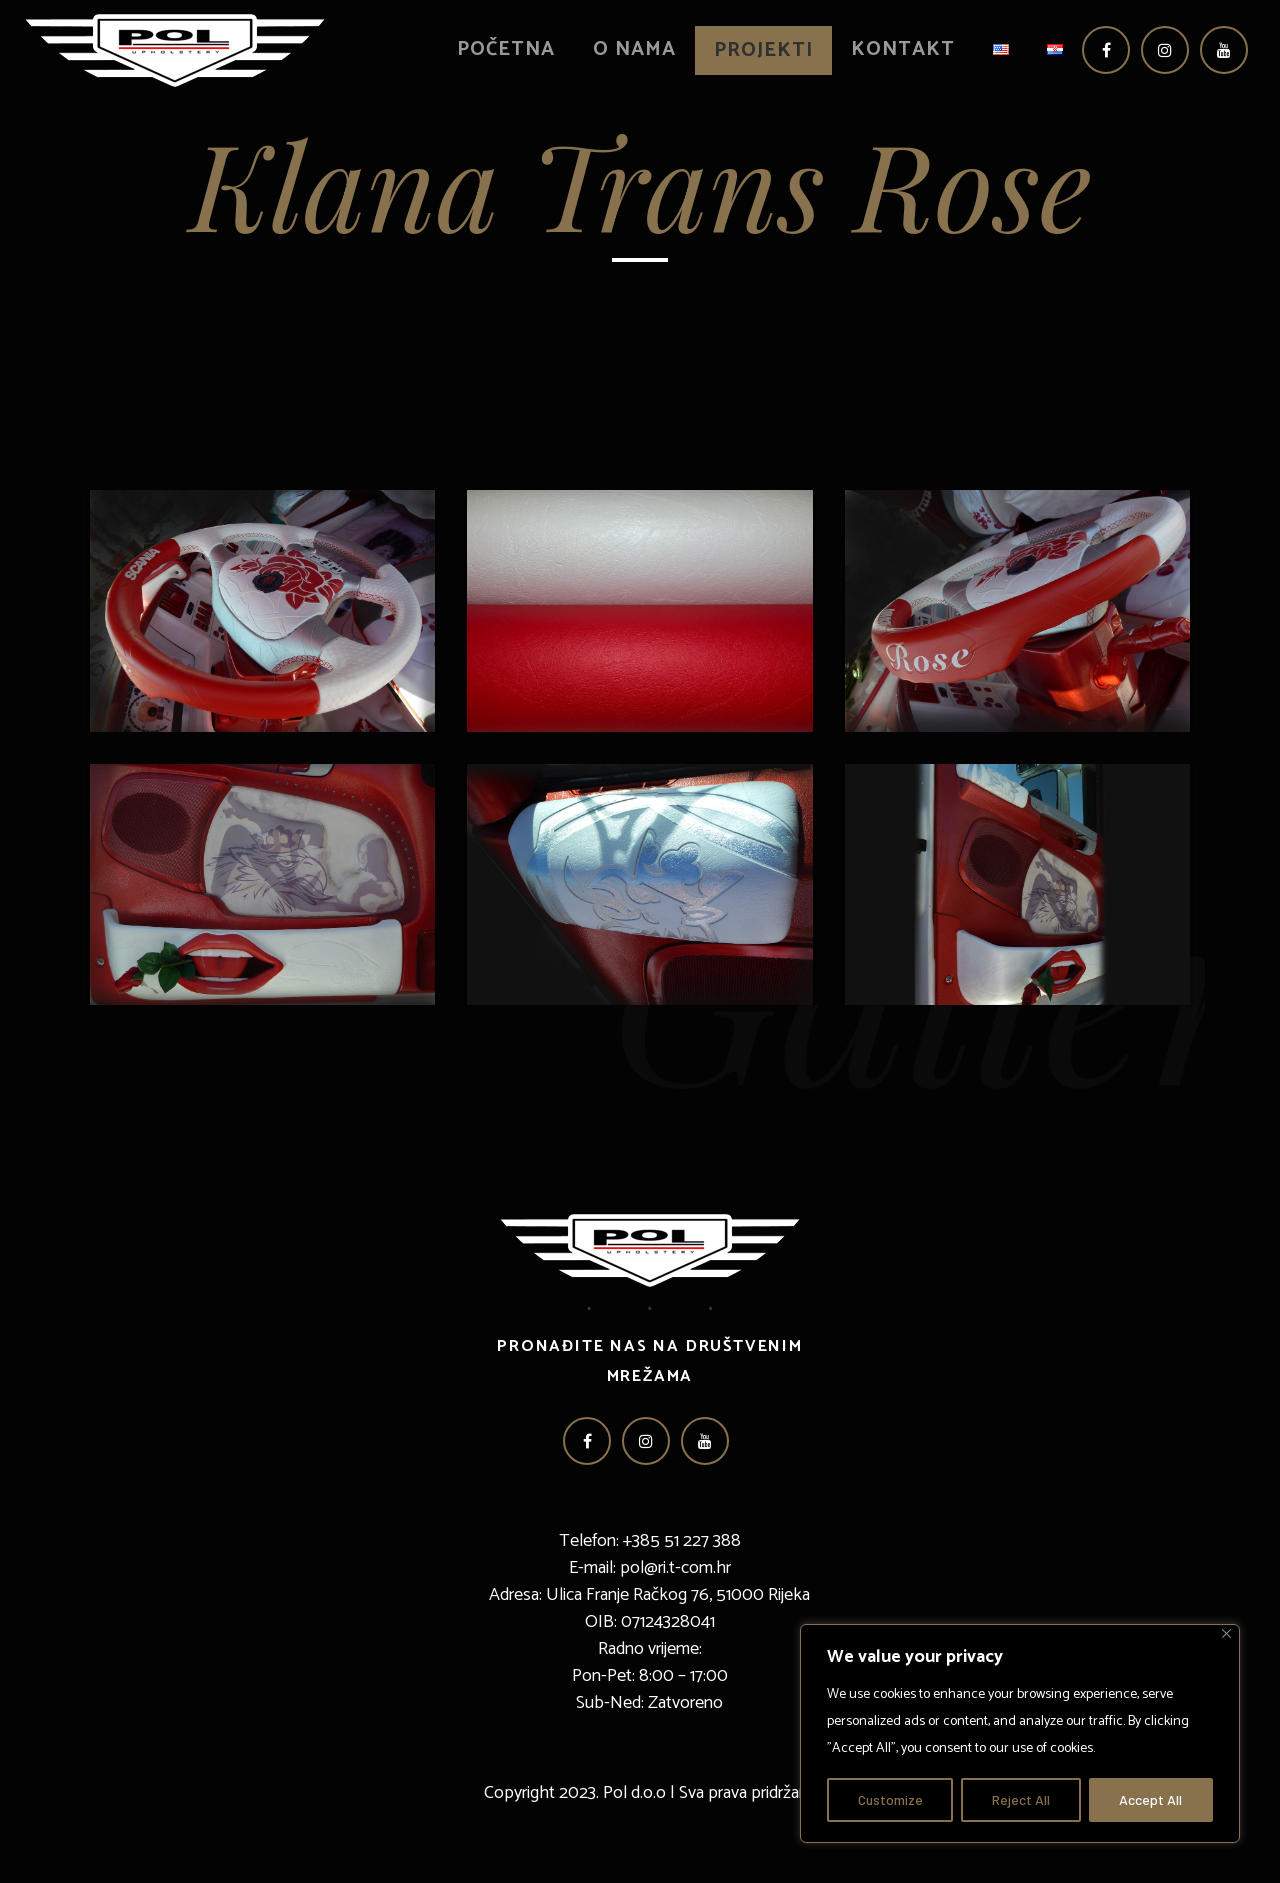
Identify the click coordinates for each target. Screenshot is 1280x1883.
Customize (890, 1799)
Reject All (1021, 1799)
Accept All (1150, 1799)
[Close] (1226, 1633)
